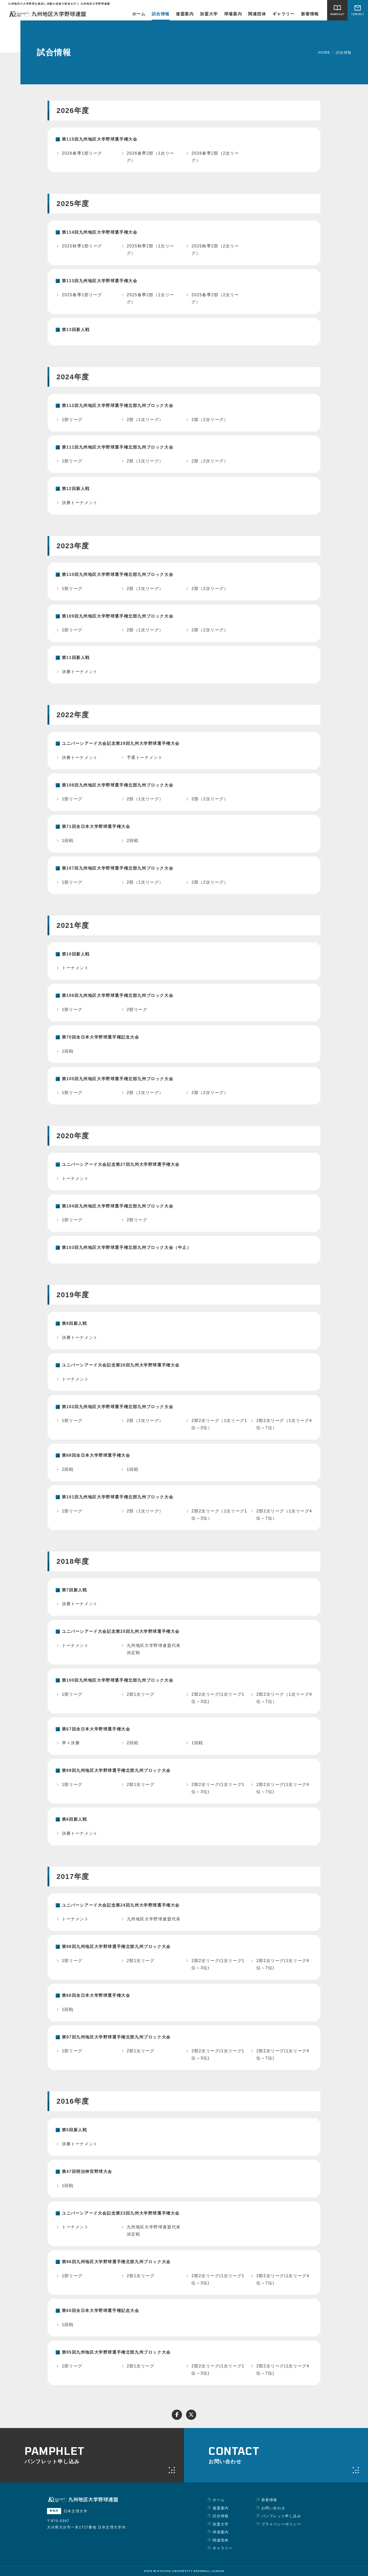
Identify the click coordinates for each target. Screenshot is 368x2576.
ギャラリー (283, 14)
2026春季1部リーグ (82, 153)
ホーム (139, 14)
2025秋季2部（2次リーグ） (215, 249)
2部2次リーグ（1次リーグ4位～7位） (284, 1424)
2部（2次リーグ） (209, 419)
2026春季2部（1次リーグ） (150, 157)
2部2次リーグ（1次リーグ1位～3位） (219, 1424)
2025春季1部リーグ (82, 295)
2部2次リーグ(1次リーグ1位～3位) (217, 1698)
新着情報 (310, 14)
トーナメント (75, 968)
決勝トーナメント (80, 502)
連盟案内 (185, 14)
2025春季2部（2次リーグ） (215, 298)
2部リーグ (137, 1009)
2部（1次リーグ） (145, 419)
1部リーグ (72, 419)
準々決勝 (71, 1743)
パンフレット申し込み (281, 2516)
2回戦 (133, 840)
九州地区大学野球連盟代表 (154, 1919)
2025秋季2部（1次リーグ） (150, 249)
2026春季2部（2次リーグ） (215, 157)
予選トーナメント (145, 757)
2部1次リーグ (141, 1694)
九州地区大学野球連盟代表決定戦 (154, 1649)
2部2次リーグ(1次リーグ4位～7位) (282, 1788)
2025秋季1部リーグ (82, 246)
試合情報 (161, 14)
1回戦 (68, 840)
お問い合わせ (273, 2508)
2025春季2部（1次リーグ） (150, 298)
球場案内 (233, 14)
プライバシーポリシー (281, 2524)
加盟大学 (209, 14)
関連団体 (257, 14)
